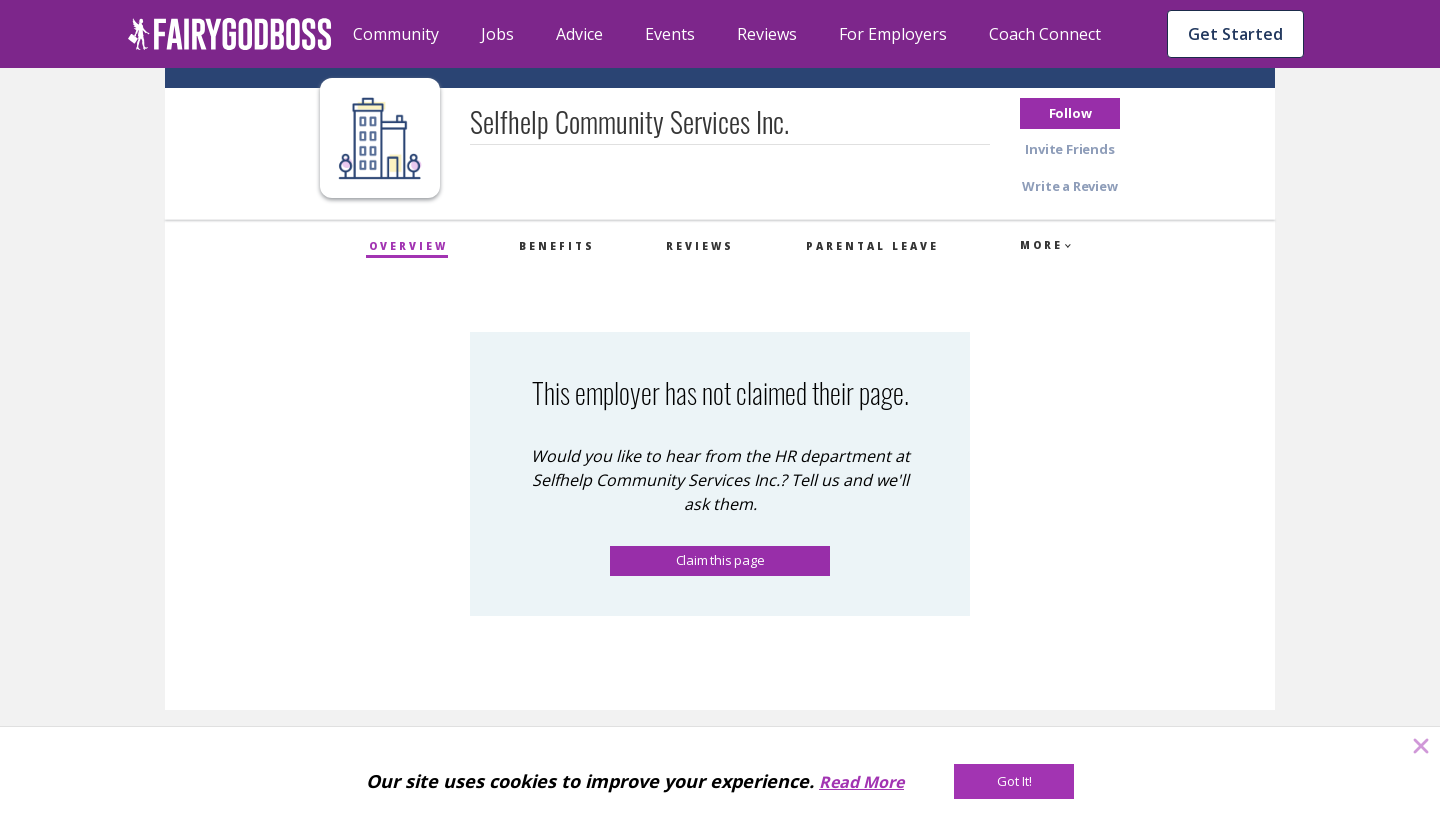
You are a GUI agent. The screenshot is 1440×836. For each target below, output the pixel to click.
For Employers (893, 34)
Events (670, 34)
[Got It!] (1014, 781)
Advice (579, 34)
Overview (408, 246)
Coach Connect (1045, 34)
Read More (861, 782)
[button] (1070, 113)
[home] (230, 34)
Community (396, 34)
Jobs (497, 34)
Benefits (557, 246)
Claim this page (720, 560)
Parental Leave (872, 246)
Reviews (767, 34)
